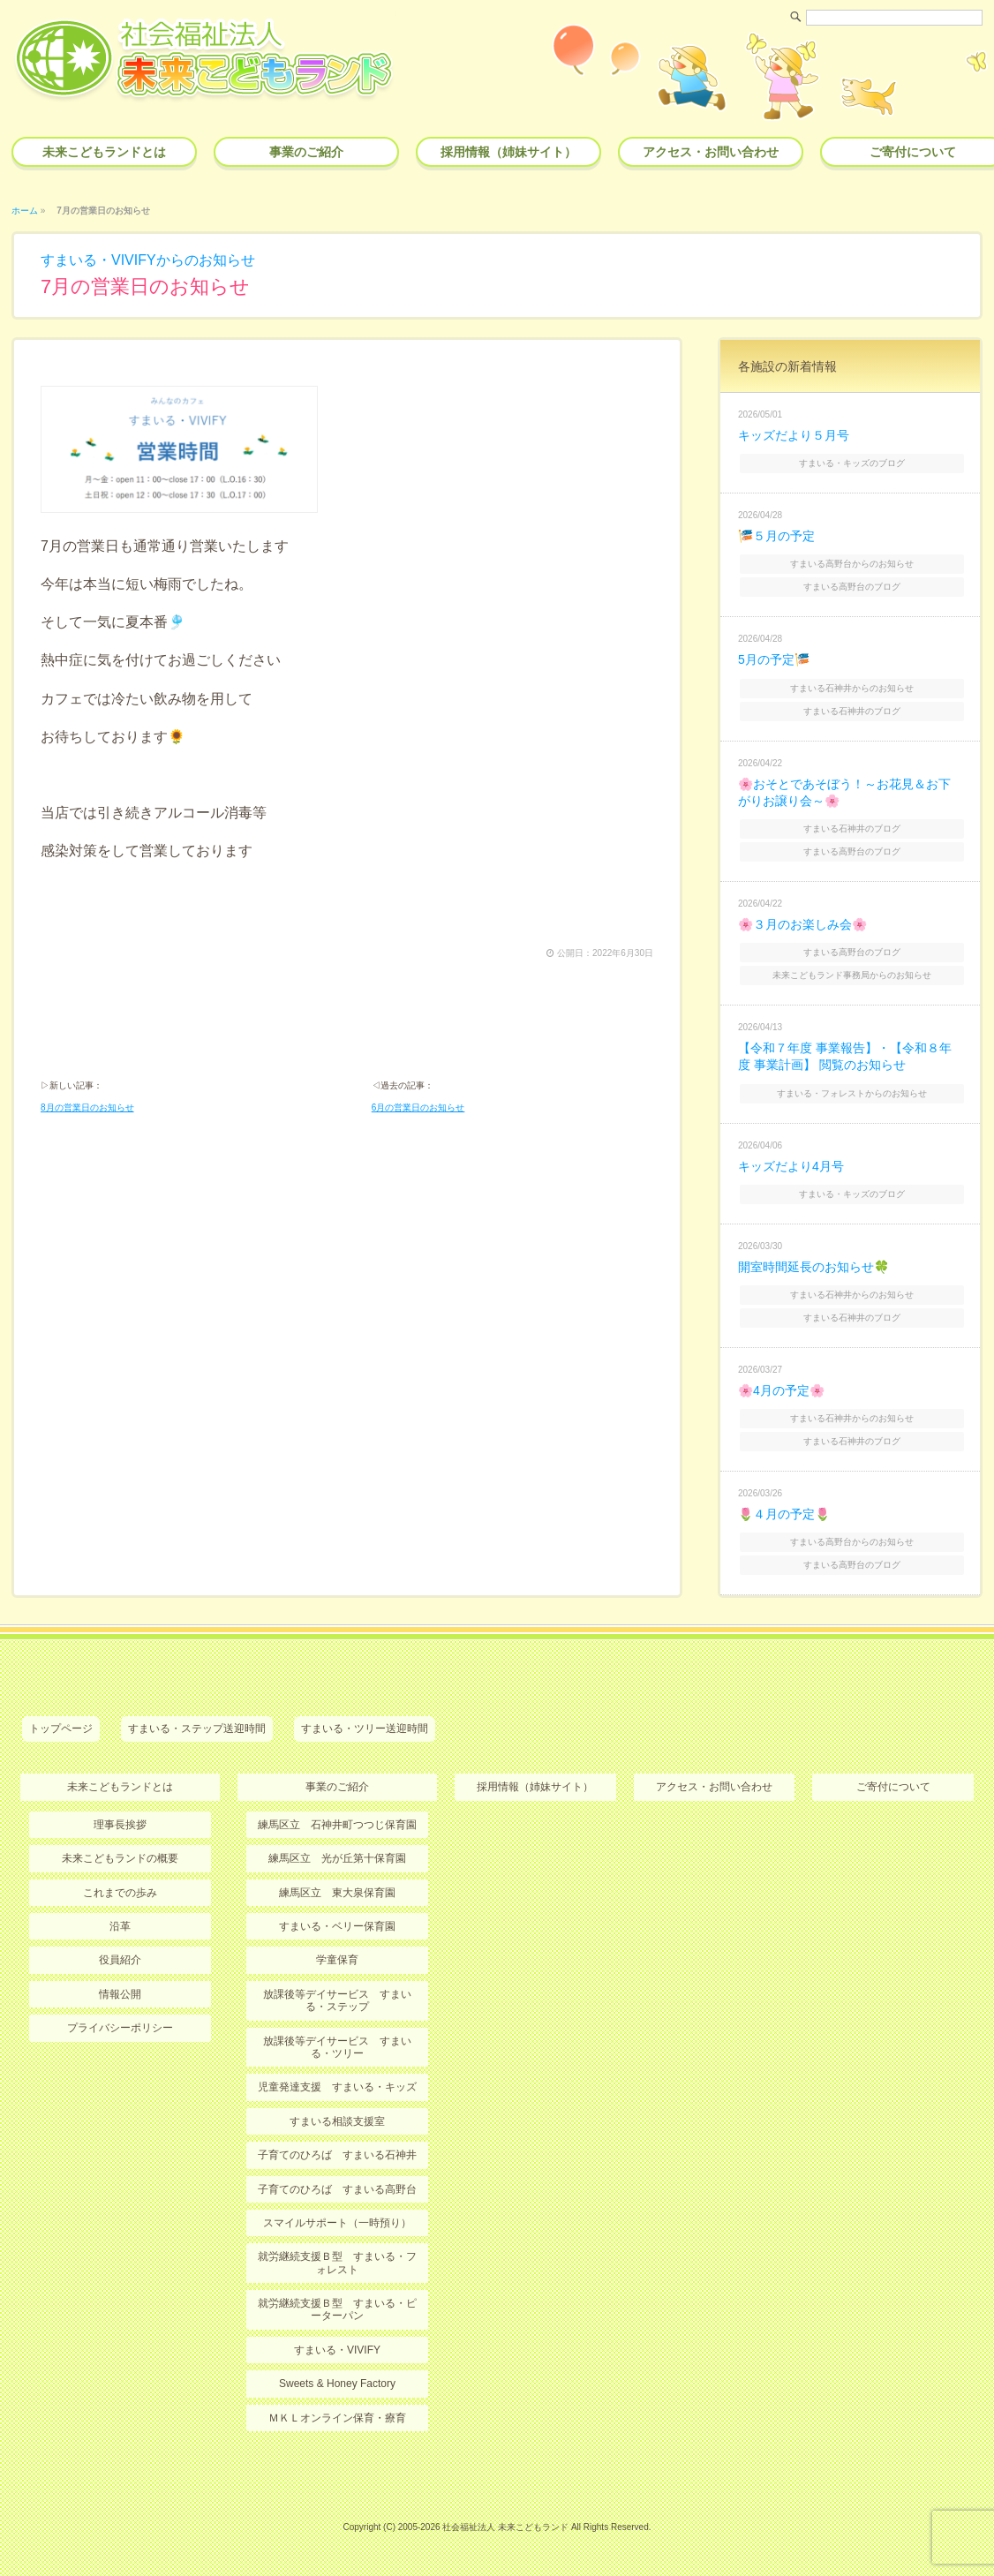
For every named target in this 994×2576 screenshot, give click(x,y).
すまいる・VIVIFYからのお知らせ (148, 259)
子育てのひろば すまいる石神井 (337, 2155)
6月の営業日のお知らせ (418, 1107)
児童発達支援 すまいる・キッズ (337, 2087)
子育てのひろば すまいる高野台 (337, 2189)
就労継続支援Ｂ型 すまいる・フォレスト (337, 2262)
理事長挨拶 (120, 1825)
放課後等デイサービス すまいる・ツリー (337, 2047)
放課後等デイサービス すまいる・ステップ (337, 2000)
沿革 (120, 1926)
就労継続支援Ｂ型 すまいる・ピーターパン (337, 2309)
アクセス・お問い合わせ (711, 152)
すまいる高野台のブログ (851, 586)
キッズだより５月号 (793, 435)
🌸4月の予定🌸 (781, 1390)
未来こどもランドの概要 (120, 1858)
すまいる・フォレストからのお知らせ (852, 1093)
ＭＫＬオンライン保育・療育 (337, 2418)
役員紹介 (120, 1960)
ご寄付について (893, 1787)
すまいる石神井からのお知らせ (852, 688)
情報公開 (120, 1994)
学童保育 (337, 1960)
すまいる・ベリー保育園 (337, 1926)
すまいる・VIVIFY (337, 2350)
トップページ (61, 1728)
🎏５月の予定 (776, 536)
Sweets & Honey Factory (337, 2383)
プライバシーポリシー (120, 2028)
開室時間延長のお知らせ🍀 (813, 1267)
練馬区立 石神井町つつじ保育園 (337, 1825)
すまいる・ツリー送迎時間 (364, 1728)
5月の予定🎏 (774, 659)
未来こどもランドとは (104, 152)
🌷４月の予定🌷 (784, 1514)
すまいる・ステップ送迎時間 (197, 1728)
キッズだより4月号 (791, 1166)
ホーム (24, 210)
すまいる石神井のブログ (851, 711)
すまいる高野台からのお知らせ (852, 564)
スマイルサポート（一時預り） (337, 2223)
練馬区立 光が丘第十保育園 (337, 1858)
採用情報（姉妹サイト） (508, 152)
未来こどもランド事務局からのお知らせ (851, 975)
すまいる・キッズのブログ (852, 463)
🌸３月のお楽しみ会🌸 (802, 924)
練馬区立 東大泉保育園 (337, 1893)
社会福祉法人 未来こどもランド (505, 2527)
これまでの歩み (120, 1893)
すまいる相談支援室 (337, 2121)
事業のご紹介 (306, 152)
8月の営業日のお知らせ (87, 1107)
